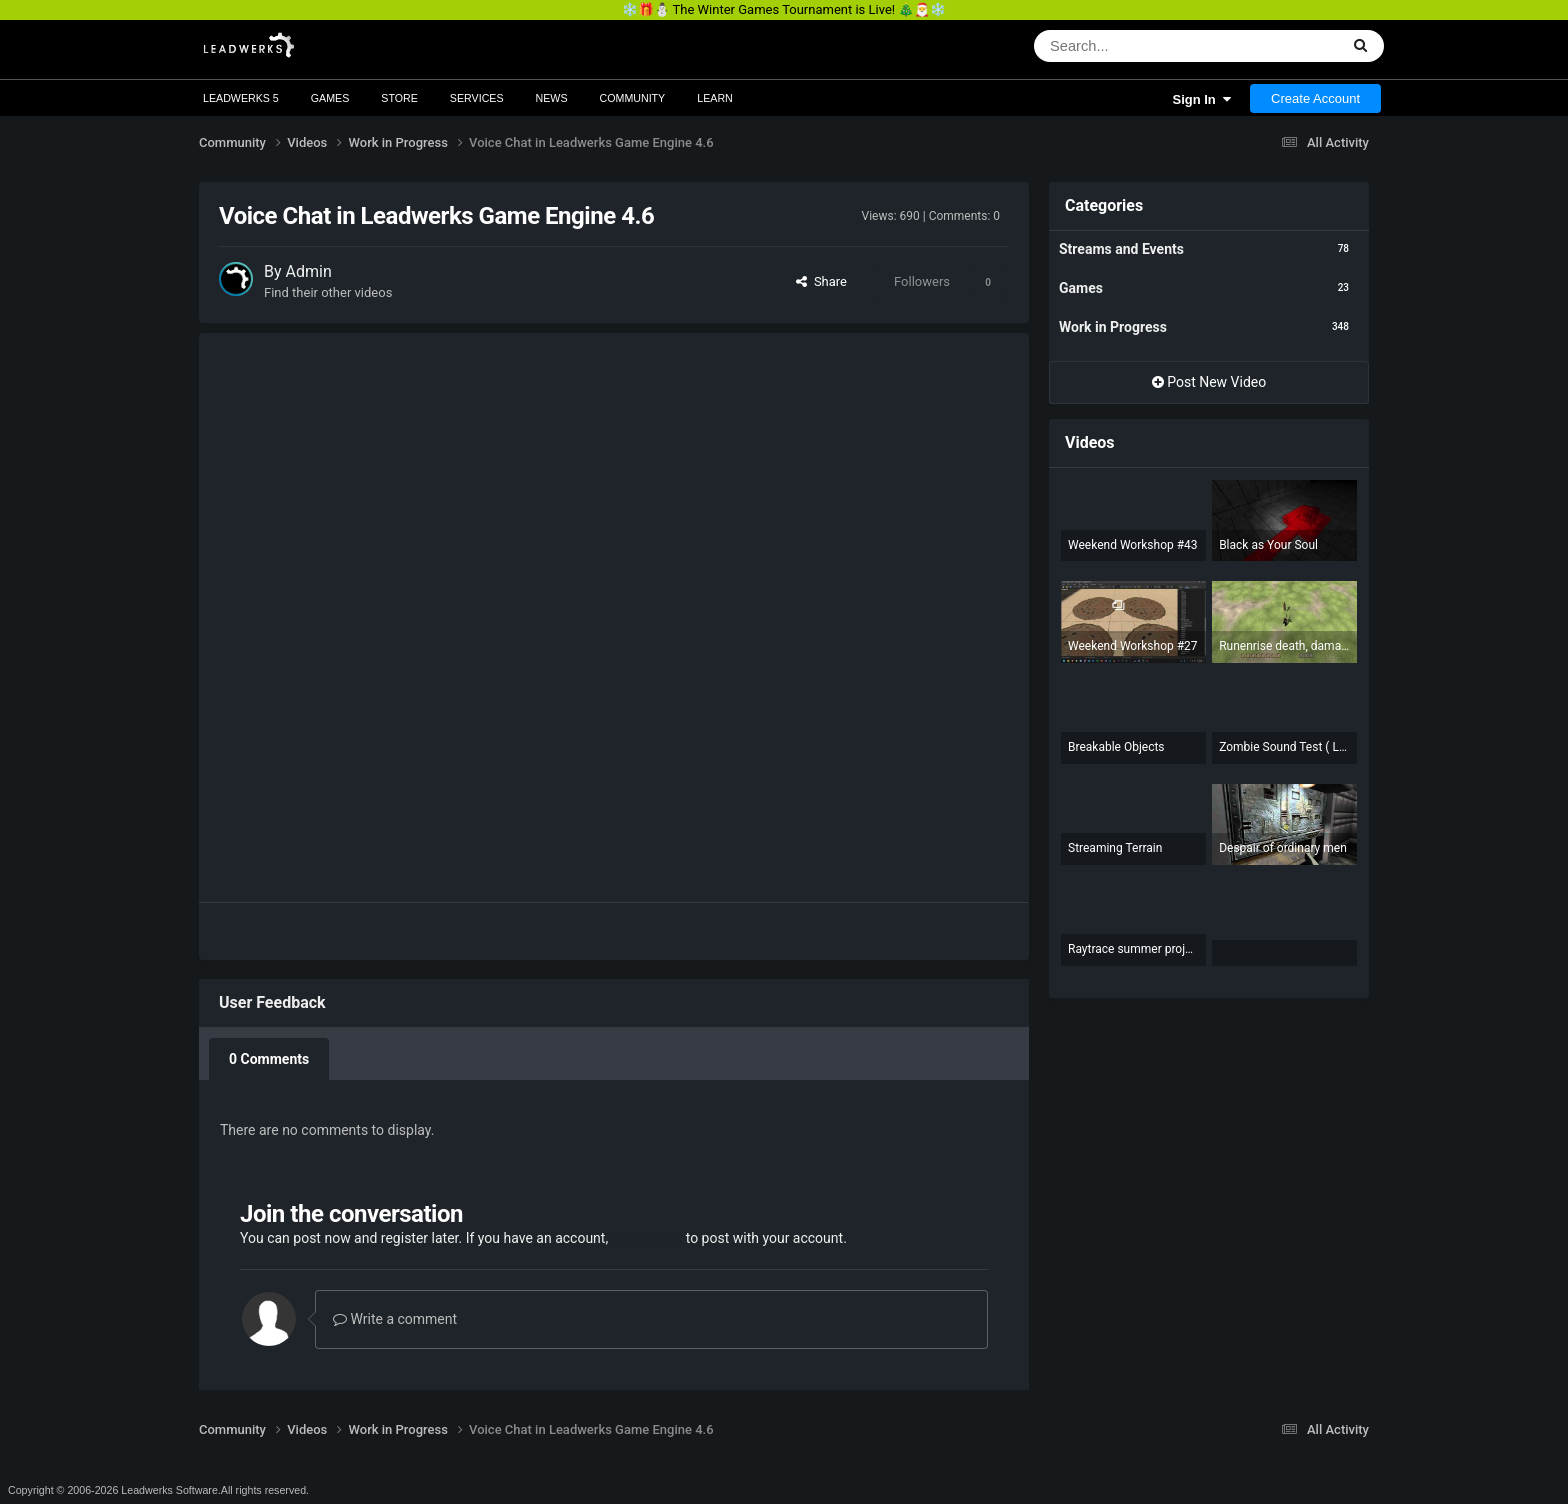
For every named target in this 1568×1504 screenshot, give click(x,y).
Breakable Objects (1116, 747)
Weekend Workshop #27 (1133, 646)
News (552, 98)
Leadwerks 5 (241, 98)
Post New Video (1209, 382)
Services (477, 98)
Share (821, 281)
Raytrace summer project (1133, 949)
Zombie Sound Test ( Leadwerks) (1284, 747)
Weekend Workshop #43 (1133, 545)
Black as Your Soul (1268, 545)
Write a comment (395, 1319)
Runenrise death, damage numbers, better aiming (1284, 646)
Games (330, 98)
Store (399, 98)
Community (633, 98)
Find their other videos (328, 292)
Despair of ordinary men (1283, 848)
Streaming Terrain (1115, 848)
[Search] (1120, 46)
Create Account (1315, 98)
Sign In (1201, 99)
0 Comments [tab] (269, 1059)
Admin (309, 271)
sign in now (647, 1238)
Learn (715, 98)
